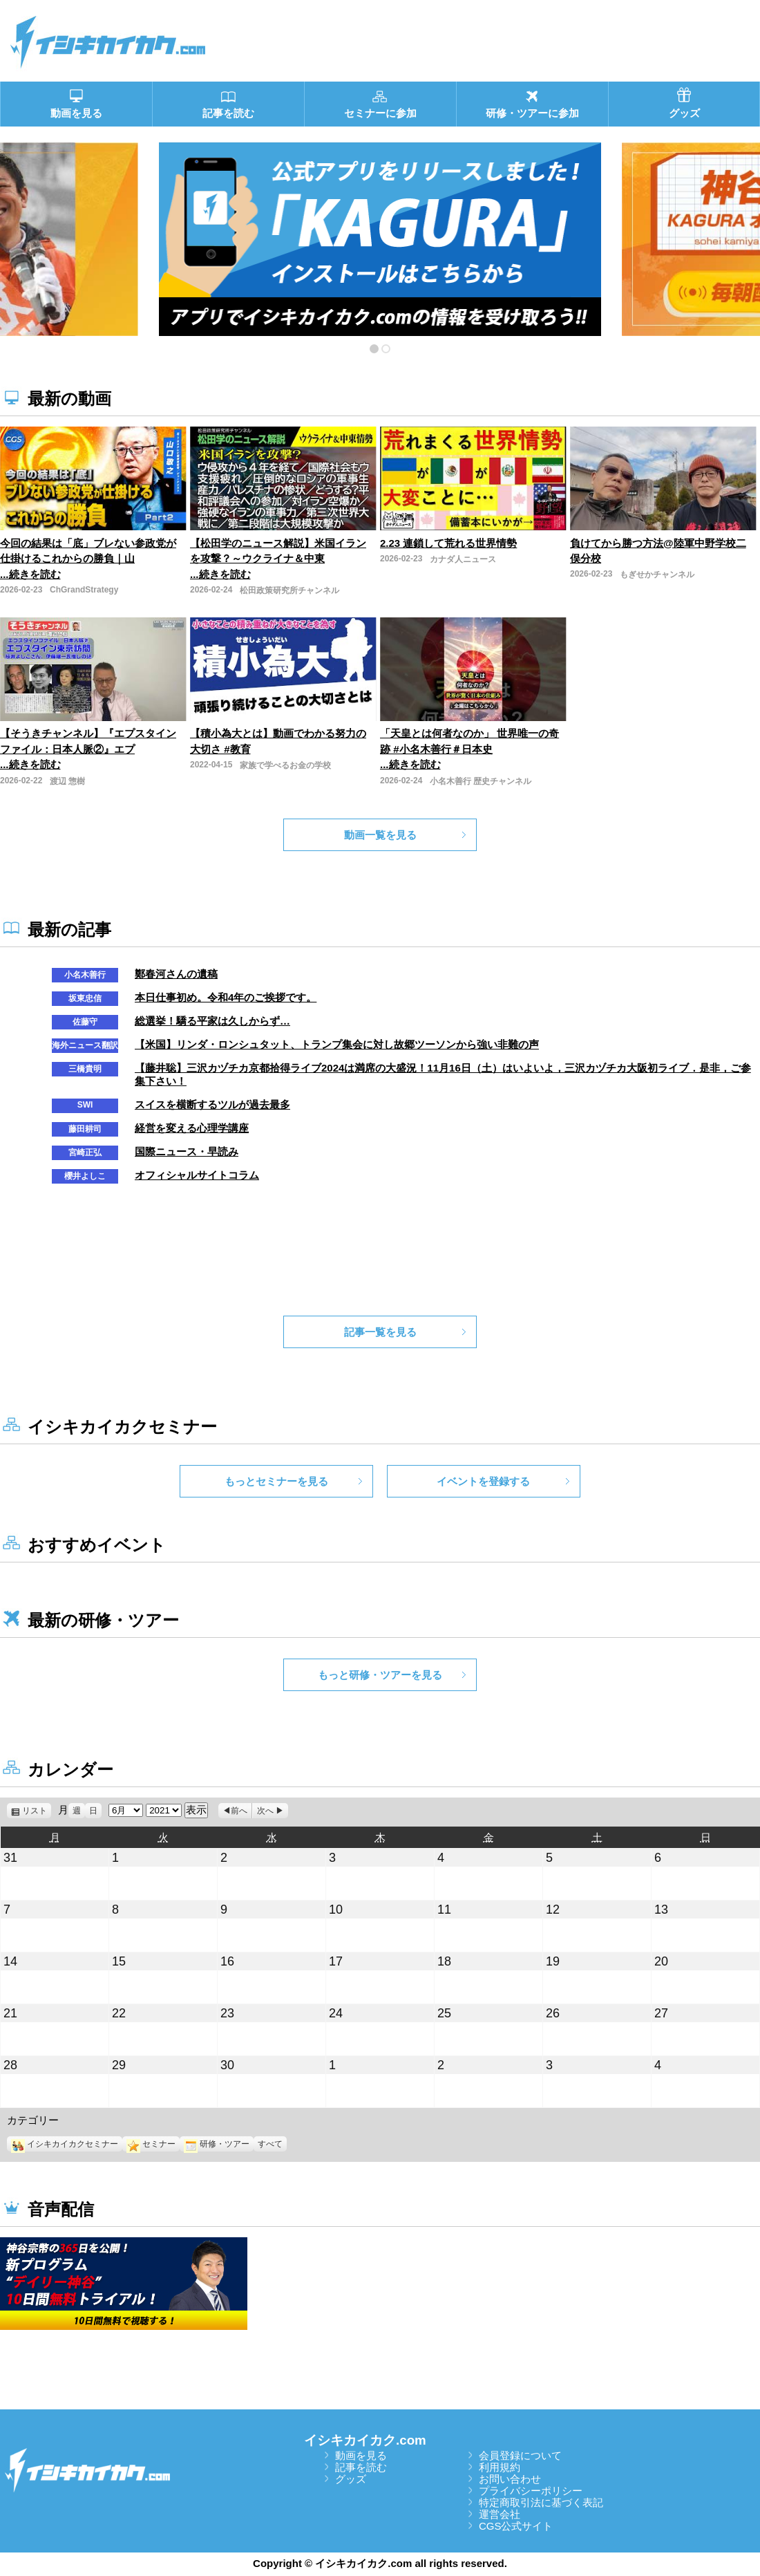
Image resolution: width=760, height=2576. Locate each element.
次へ (265, 1811)
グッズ (350, 2479)
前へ (239, 1811)
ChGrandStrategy (84, 590)
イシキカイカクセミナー (64, 2144)
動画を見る (361, 2455)
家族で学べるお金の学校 (285, 765)
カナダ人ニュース (463, 559)
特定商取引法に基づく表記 (541, 2502)
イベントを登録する (483, 1481)
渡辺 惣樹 (67, 781)
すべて (270, 2144)
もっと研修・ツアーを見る (380, 1675)
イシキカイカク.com (365, 2440)
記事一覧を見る (380, 1332)
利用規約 (499, 2467)
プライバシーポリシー (530, 2490)
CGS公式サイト (516, 2526)
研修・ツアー (216, 2144)
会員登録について (520, 2455)
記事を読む (361, 2467)
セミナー (150, 2144)
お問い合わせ (510, 2479)
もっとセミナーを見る (276, 1481)
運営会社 (499, 2514)
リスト (36, 1810)
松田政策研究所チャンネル (289, 590)
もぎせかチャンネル (657, 574)
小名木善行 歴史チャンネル (480, 781)
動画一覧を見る (380, 835)
